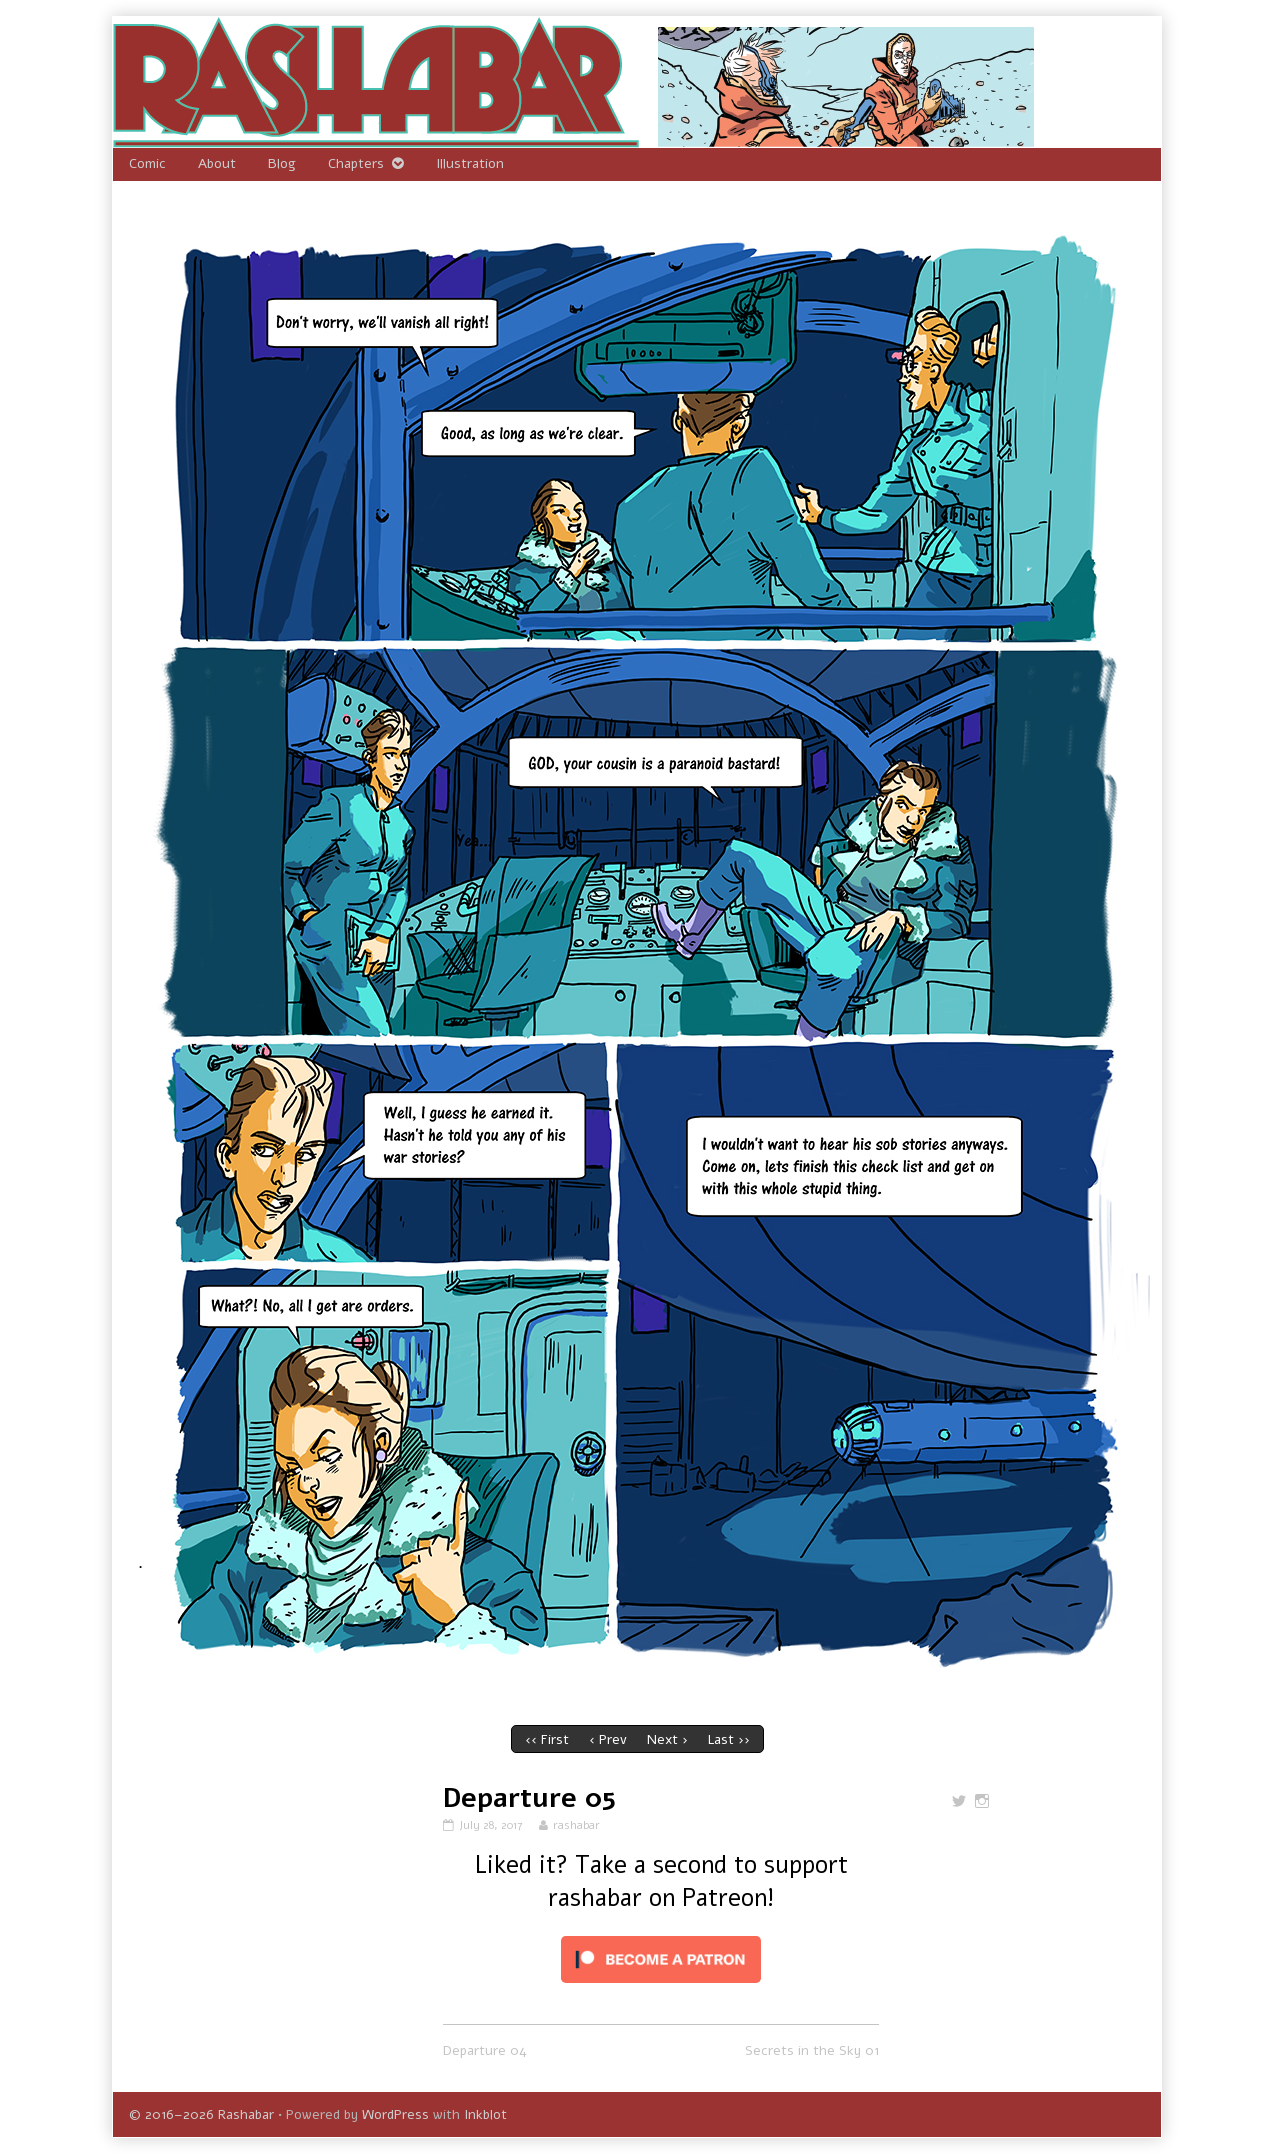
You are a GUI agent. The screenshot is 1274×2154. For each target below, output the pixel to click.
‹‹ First (547, 1739)
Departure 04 (485, 2050)
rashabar (576, 1825)
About (217, 163)
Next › (667, 1739)
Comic (147, 163)
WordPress (395, 2114)
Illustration (470, 163)
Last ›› (729, 1739)
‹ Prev (608, 1739)
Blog (282, 163)
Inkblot (485, 2114)
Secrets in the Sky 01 (812, 2050)
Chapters (356, 163)
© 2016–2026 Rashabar (201, 2114)
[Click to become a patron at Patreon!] (661, 1958)
